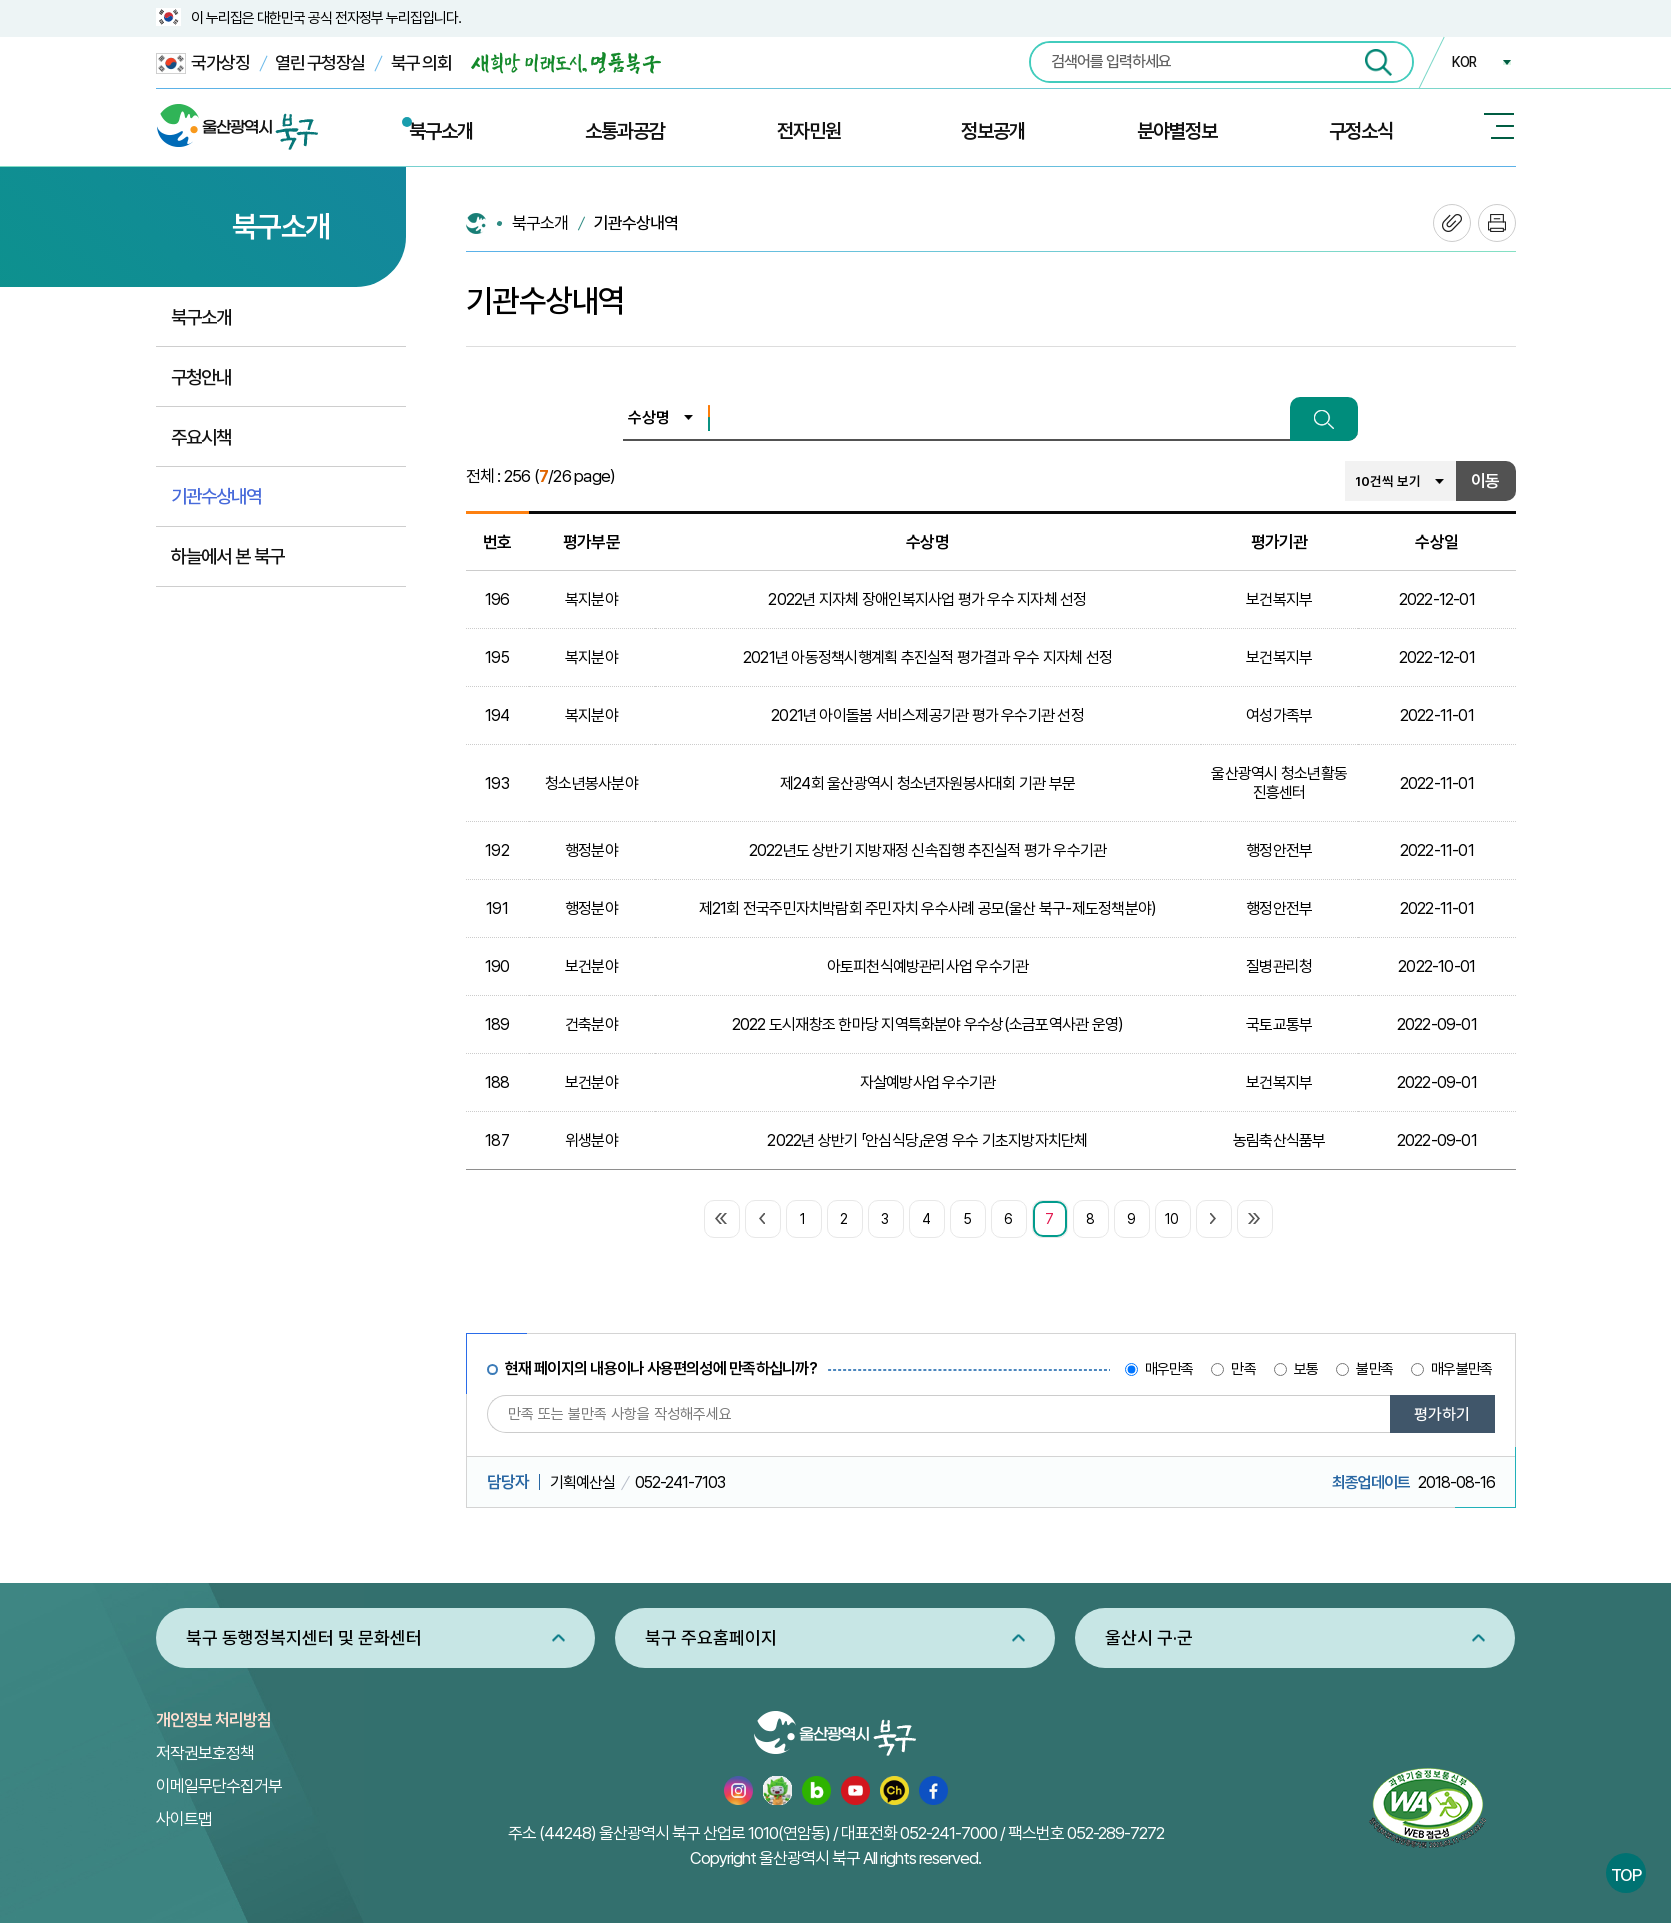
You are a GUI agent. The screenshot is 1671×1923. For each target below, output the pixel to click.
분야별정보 (1177, 131)
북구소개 (441, 131)
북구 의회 (421, 62)
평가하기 (1442, 1414)
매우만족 (1169, 1369)
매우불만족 (1461, 1369)
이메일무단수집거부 (219, 1786)
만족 (1243, 1369)
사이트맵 (184, 1819)
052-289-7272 (1115, 1833)
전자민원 (809, 131)
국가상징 (203, 63)
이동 (1485, 481)
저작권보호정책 (205, 1753)
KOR (1464, 62)
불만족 (1374, 1369)
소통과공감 (625, 131)
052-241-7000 (948, 1833)
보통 (1306, 1369)
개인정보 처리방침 (213, 1720)
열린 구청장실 (320, 62)
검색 (1324, 419)
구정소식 (1361, 131)
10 (1171, 1219)
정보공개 (993, 131)
